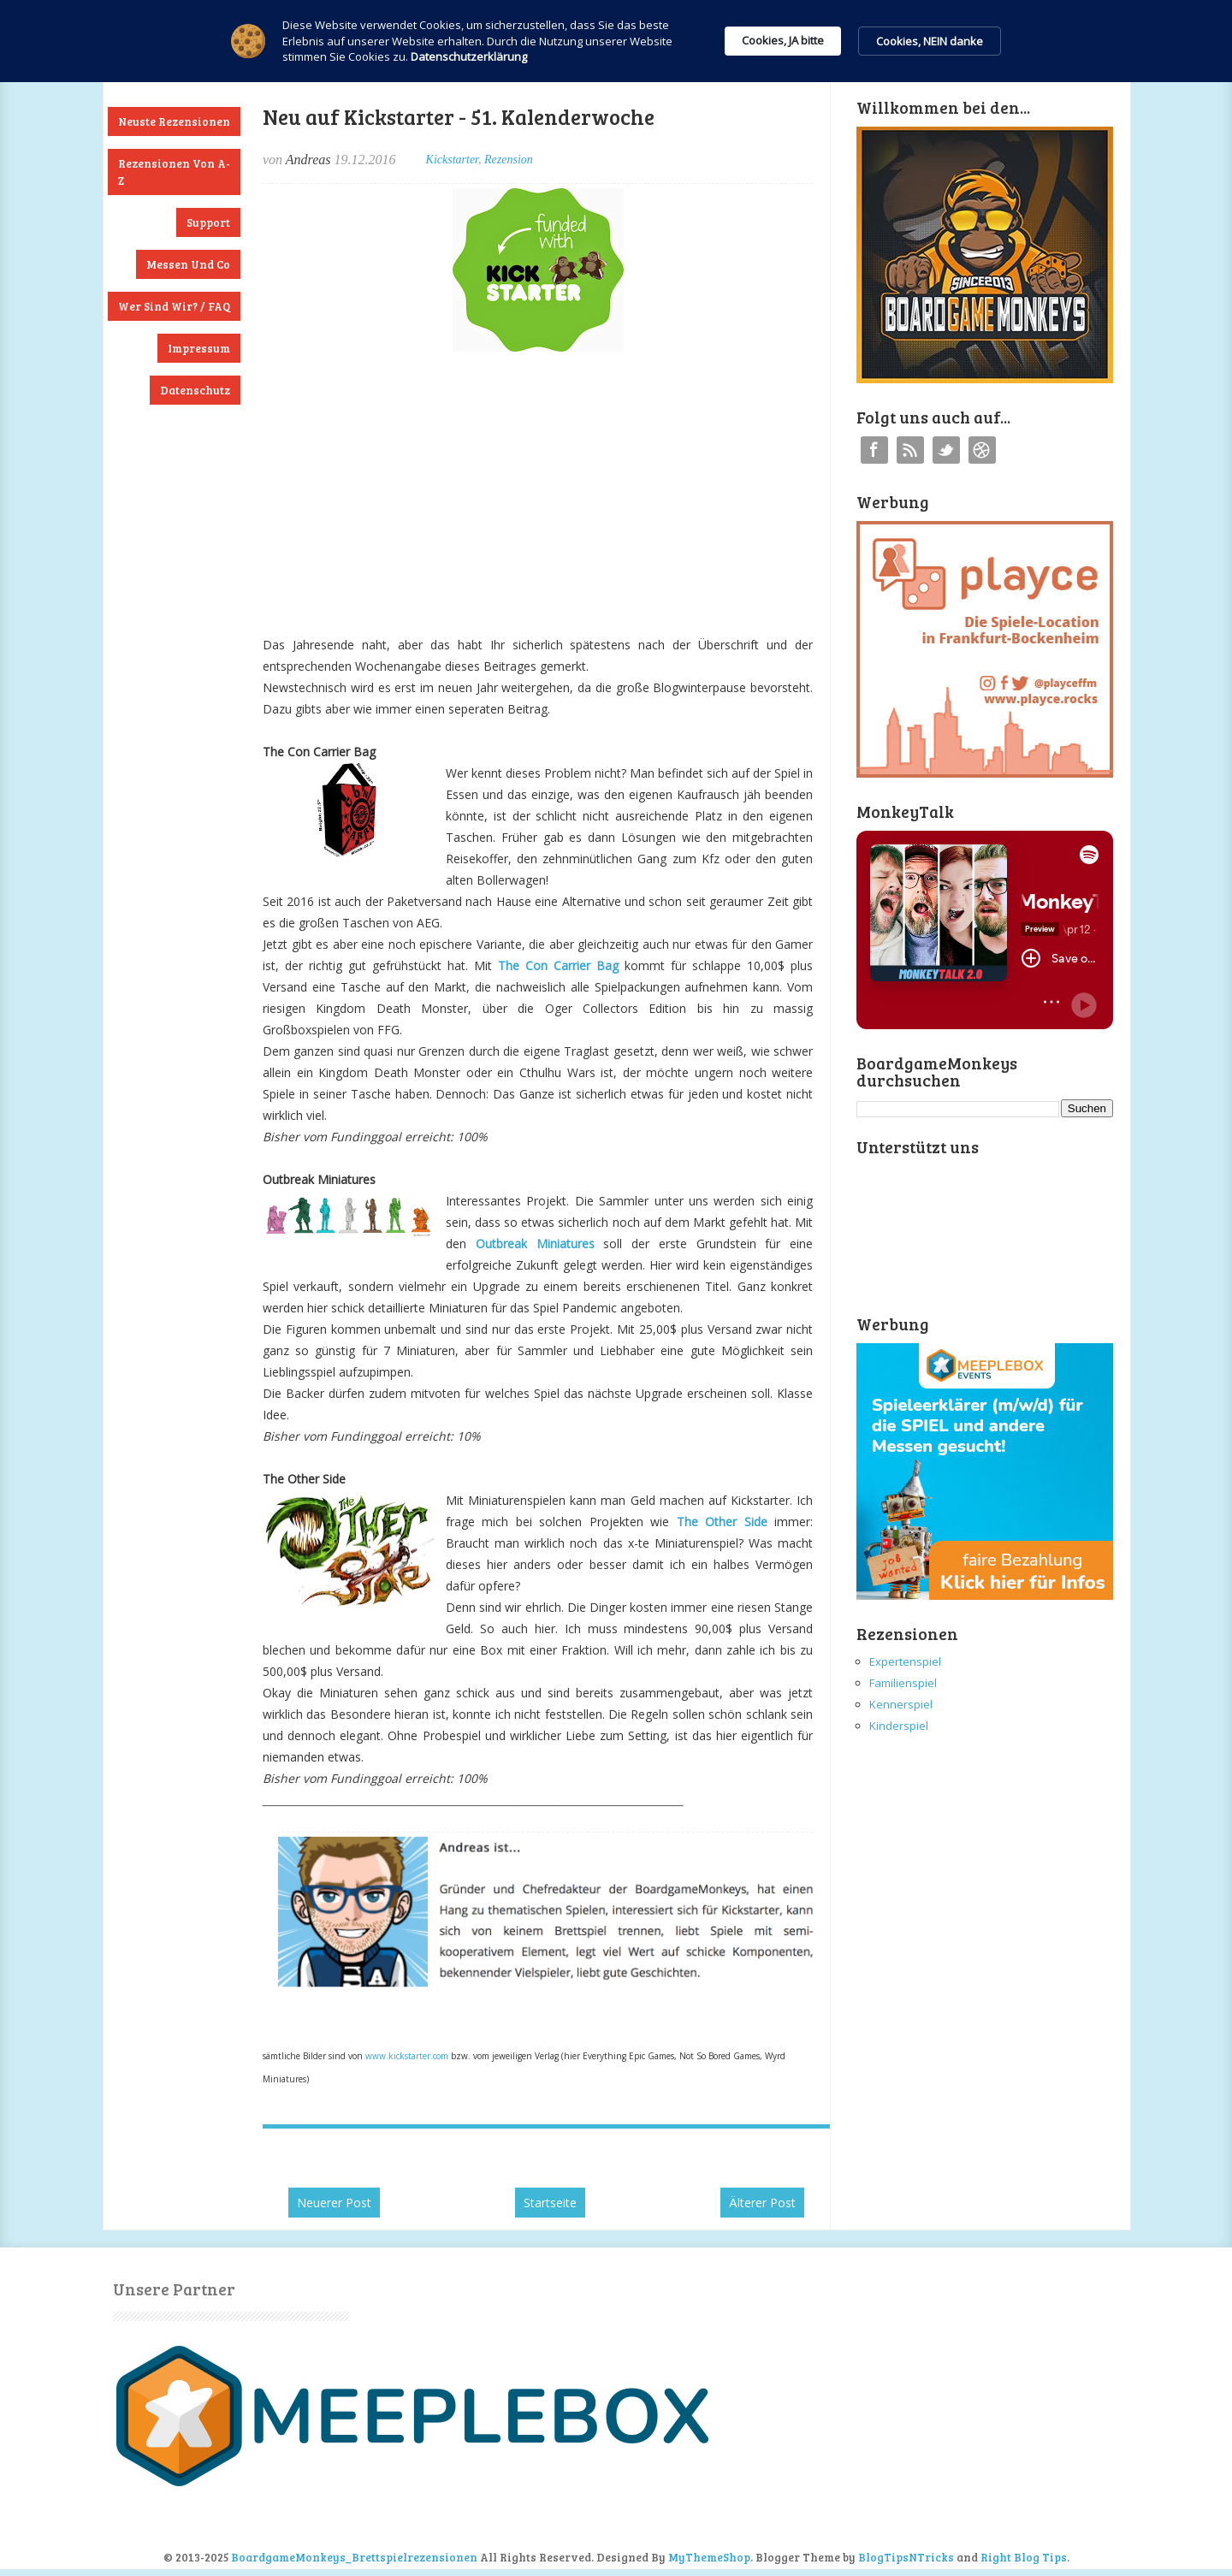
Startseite (550, 2202)
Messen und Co (188, 264)
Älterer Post (762, 2202)
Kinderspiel (898, 1725)
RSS (910, 450)
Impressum (199, 348)
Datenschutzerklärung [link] (469, 56)
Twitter (946, 450)
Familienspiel (903, 1683)
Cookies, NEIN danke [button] (929, 41)
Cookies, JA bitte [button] (783, 40)
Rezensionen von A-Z (174, 172)
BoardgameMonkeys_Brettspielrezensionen (354, 2557)
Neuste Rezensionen (174, 121)
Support (208, 222)
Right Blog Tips (1023, 2557)
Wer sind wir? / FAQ (174, 306)
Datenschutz (195, 390)
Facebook (874, 450)
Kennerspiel (901, 1704)
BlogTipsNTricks (906, 2557)
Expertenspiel (905, 1661)
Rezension (508, 159)
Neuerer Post (334, 2202)
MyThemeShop (709, 2557)
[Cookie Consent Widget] (616, 41)
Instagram (982, 450)
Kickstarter (452, 159)
